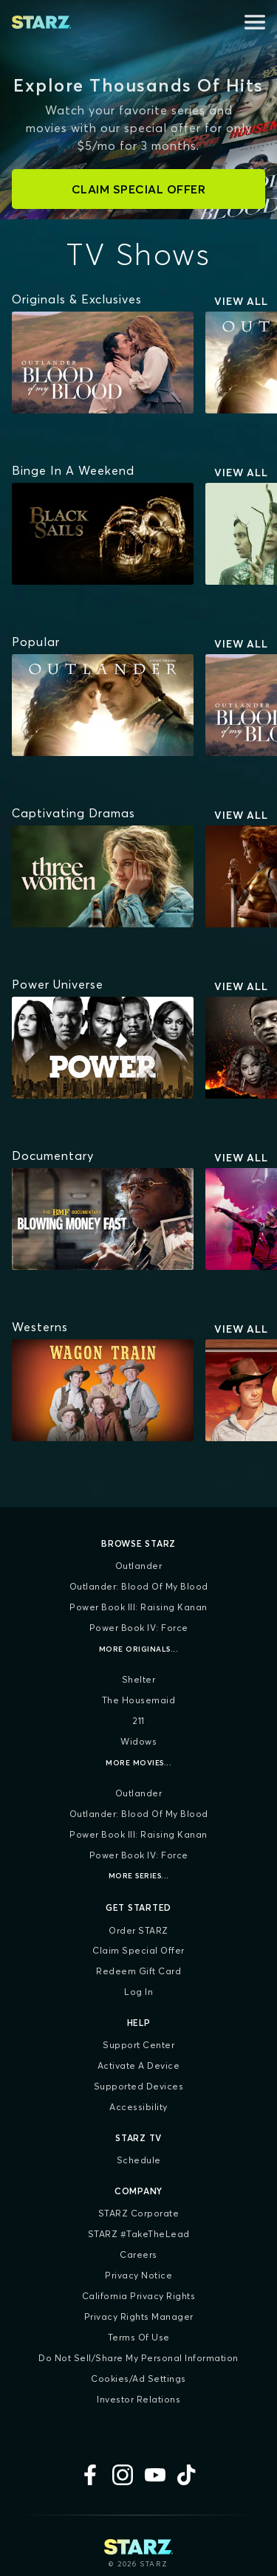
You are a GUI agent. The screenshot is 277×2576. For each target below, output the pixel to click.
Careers (138, 2254)
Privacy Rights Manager (139, 2316)
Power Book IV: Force (138, 1627)
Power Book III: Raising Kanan (138, 1606)
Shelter (139, 1679)
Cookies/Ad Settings (138, 2378)
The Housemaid (139, 1700)
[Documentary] (53, 1155)
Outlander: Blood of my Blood (138, 1586)
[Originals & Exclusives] (77, 299)
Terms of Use (139, 2337)
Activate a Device (139, 2065)
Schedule (139, 2159)
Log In (138, 1991)
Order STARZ (138, 1930)
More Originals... (139, 1649)
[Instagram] (122, 2475)
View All (241, 301)
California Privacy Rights (139, 2295)
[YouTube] (155, 2475)
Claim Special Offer (138, 1950)
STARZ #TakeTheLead (139, 2233)
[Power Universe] (57, 984)
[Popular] (36, 641)
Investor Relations (138, 2399)
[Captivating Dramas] (73, 813)
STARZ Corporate (138, 2213)
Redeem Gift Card (138, 1970)
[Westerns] (40, 1327)
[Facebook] (90, 2475)
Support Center (138, 2044)
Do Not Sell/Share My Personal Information (138, 2357)
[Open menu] (254, 22)
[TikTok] (187, 2475)
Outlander (139, 1565)
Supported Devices (139, 2086)
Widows (138, 1741)
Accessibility (138, 2106)
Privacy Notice (138, 2275)
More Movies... (138, 1763)
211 (138, 1720)
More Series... (139, 1876)
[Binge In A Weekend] (73, 470)
